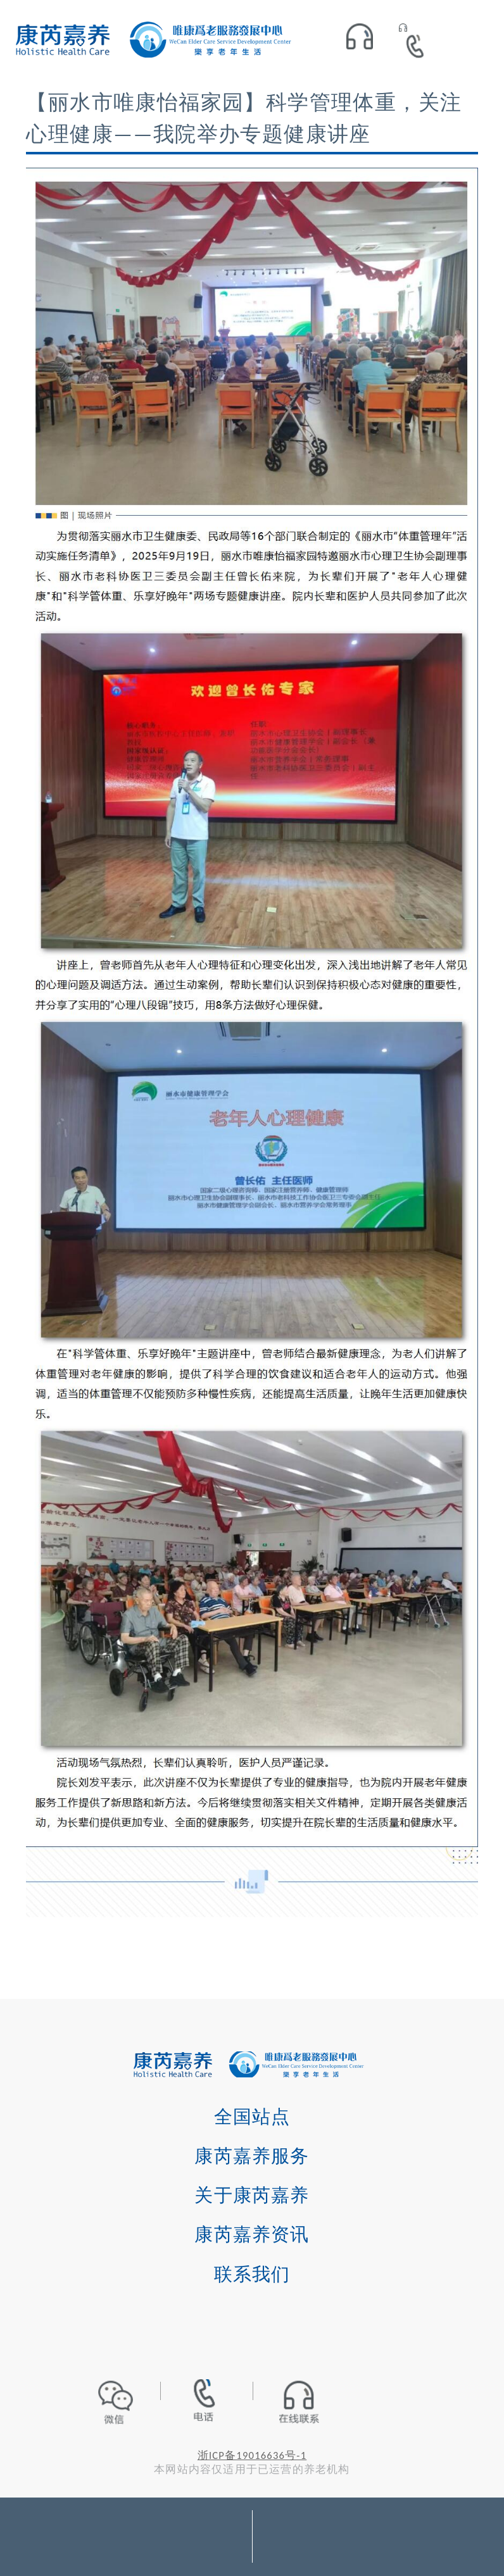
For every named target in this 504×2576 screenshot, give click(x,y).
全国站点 (252, 2116)
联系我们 (252, 2274)
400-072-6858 (418, 43)
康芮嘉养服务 (251, 2155)
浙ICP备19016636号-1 (252, 2455)
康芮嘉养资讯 (251, 2234)
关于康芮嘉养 (251, 2195)
